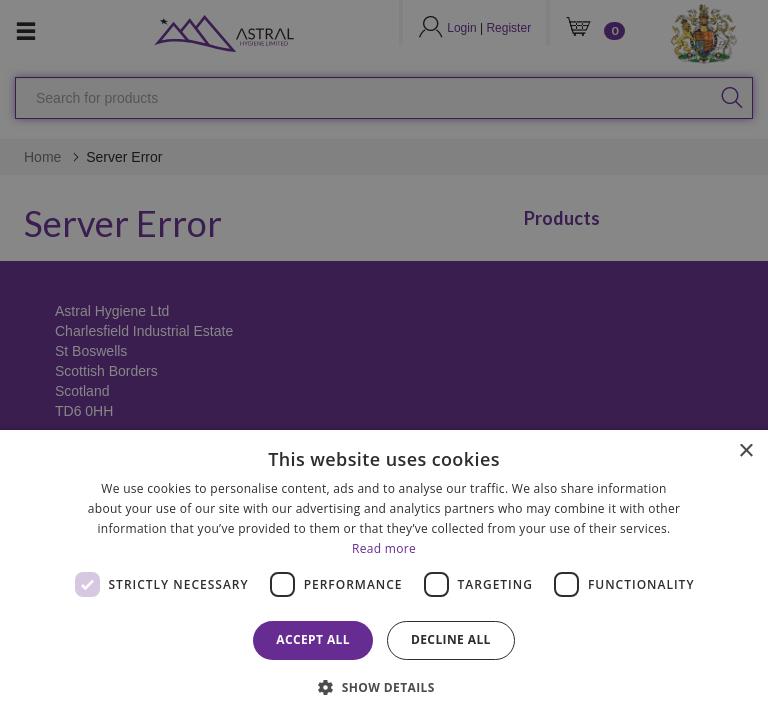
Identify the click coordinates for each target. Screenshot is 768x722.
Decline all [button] (451, 639)
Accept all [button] (313, 639)
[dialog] (384, 576)
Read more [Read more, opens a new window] (384, 548)
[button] (384, 686)
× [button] (745, 451)
